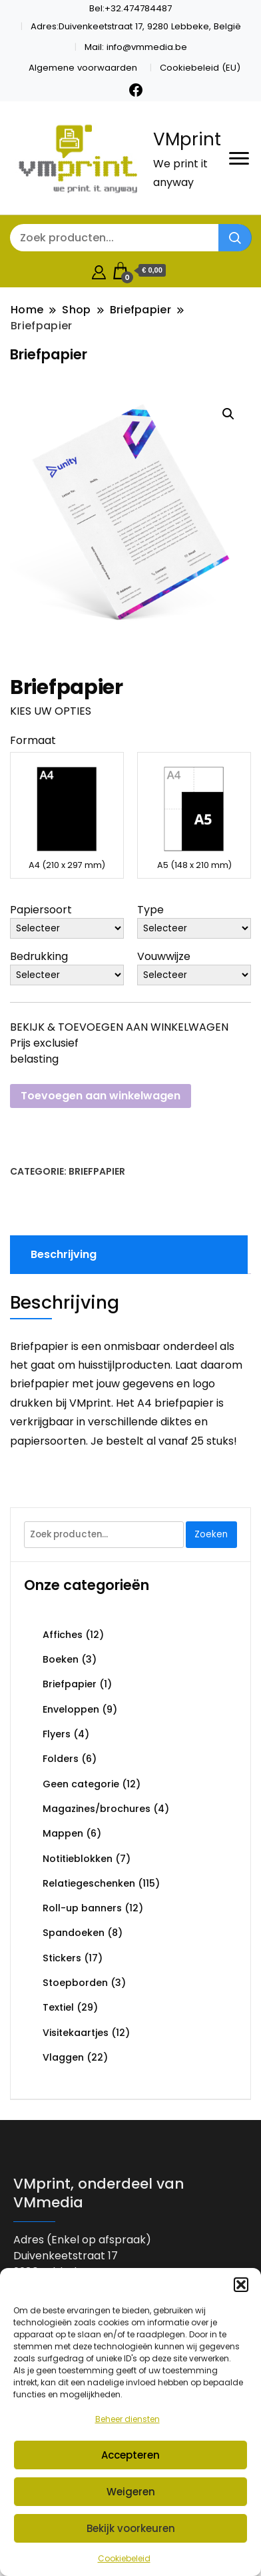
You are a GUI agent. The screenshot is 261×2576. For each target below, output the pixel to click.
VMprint (187, 139)
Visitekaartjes (76, 2032)
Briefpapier (97, 1171)
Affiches (63, 1634)
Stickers (62, 1958)
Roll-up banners (82, 1908)
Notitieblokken (78, 1858)
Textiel (58, 2007)
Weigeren (131, 2492)
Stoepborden (75, 1982)
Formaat (33, 740)
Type (150, 909)
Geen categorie (81, 1784)
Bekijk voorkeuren (131, 2528)
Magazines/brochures (96, 1808)
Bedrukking (39, 956)
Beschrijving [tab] (64, 1254)
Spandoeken (74, 1932)
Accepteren (130, 2455)
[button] (241, 2284)
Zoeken (211, 1534)
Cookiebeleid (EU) (200, 67)
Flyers (57, 1734)
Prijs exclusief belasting (44, 1051)
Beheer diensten (127, 2419)
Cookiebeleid (124, 2558)
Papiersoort (41, 909)
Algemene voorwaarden (83, 67)
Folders (61, 1758)
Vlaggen (63, 2057)
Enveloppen (71, 1709)
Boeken (61, 1659)
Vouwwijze (163, 956)
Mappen (63, 1833)
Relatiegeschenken (89, 1883)
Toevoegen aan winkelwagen (100, 1095)
